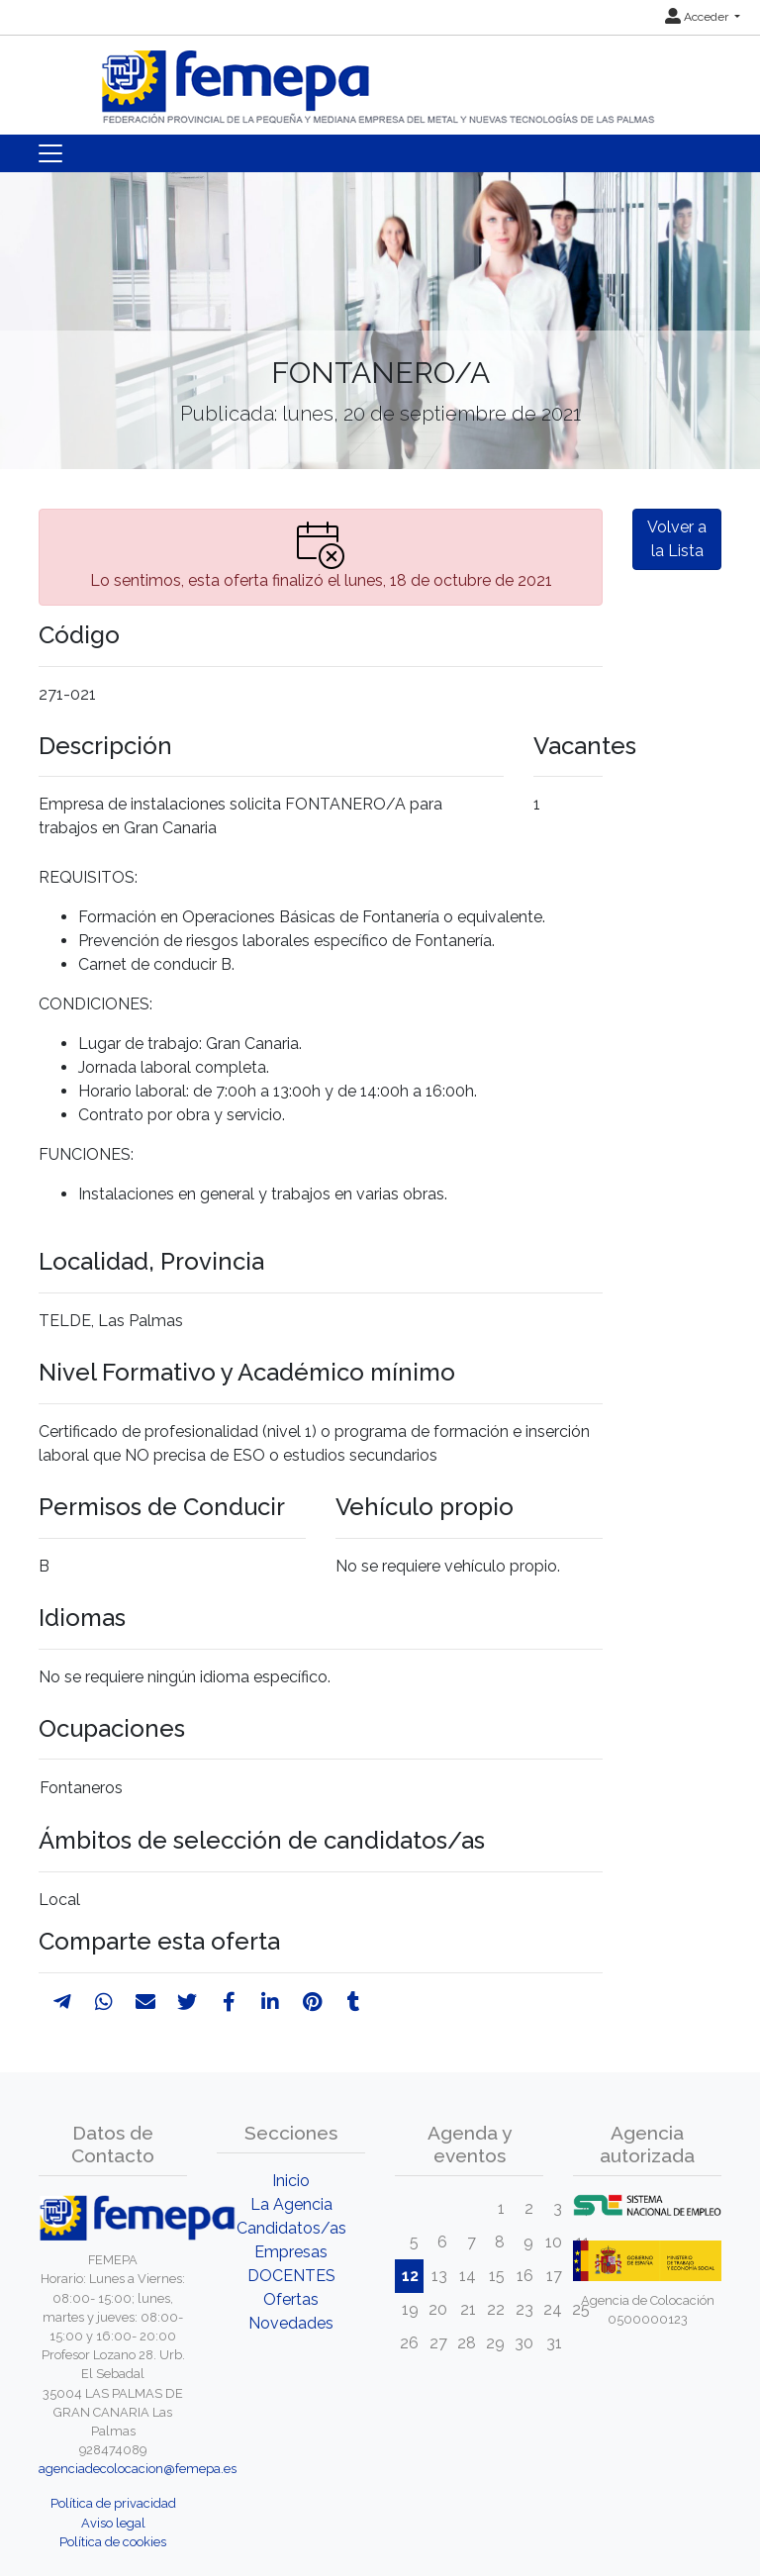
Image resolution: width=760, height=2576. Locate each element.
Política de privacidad (113, 2503)
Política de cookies (112, 2541)
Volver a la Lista (677, 539)
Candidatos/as (291, 2228)
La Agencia (291, 2204)
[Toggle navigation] (50, 153)
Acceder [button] (698, 17)
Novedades (290, 2323)
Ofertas (291, 2299)
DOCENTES (291, 2275)
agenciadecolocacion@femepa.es (138, 2468)
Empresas (291, 2251)
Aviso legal (113, 2523)
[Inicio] (380, 78)
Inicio (291, 2180)
